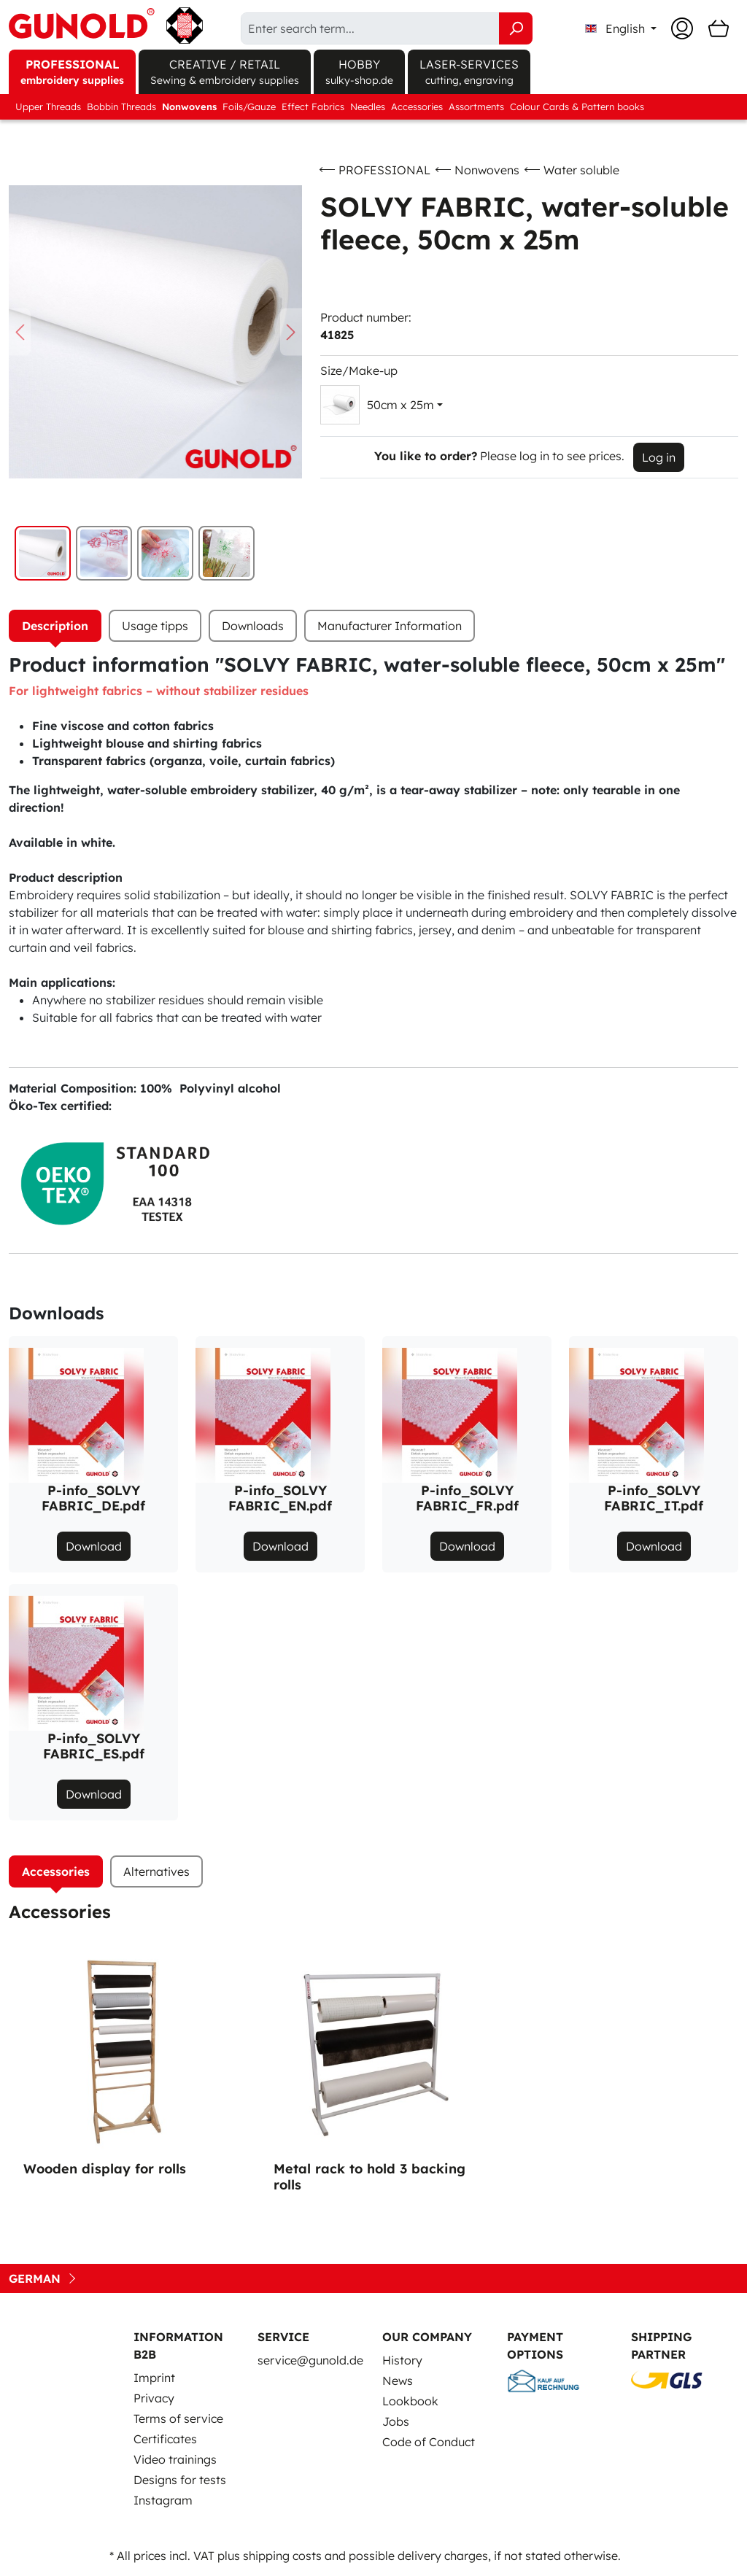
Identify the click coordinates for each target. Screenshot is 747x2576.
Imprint (154, 2377)
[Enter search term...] (370, 28)
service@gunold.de (310, 2360)
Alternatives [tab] (156, 1871)
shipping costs (282, 2555)
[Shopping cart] (718, 28)
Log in (659, 457)
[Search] (516, 28)
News (397, 2380)
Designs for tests (179, 2479)
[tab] (55, 626)
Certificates (165, 2439)
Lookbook (410, 2401)
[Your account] (682, 28)
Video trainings (175, 2459)
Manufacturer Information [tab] (389, 625)
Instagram (163, 2500)
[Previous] (20, 332)
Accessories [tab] (56, 1871)
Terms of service (178, 2418)
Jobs (395, 2421)
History (402, 2360)
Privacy (153, 2398)
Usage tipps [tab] (155, 625)
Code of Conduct (428, 2442)
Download (94, 1546)
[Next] (291, 332)
